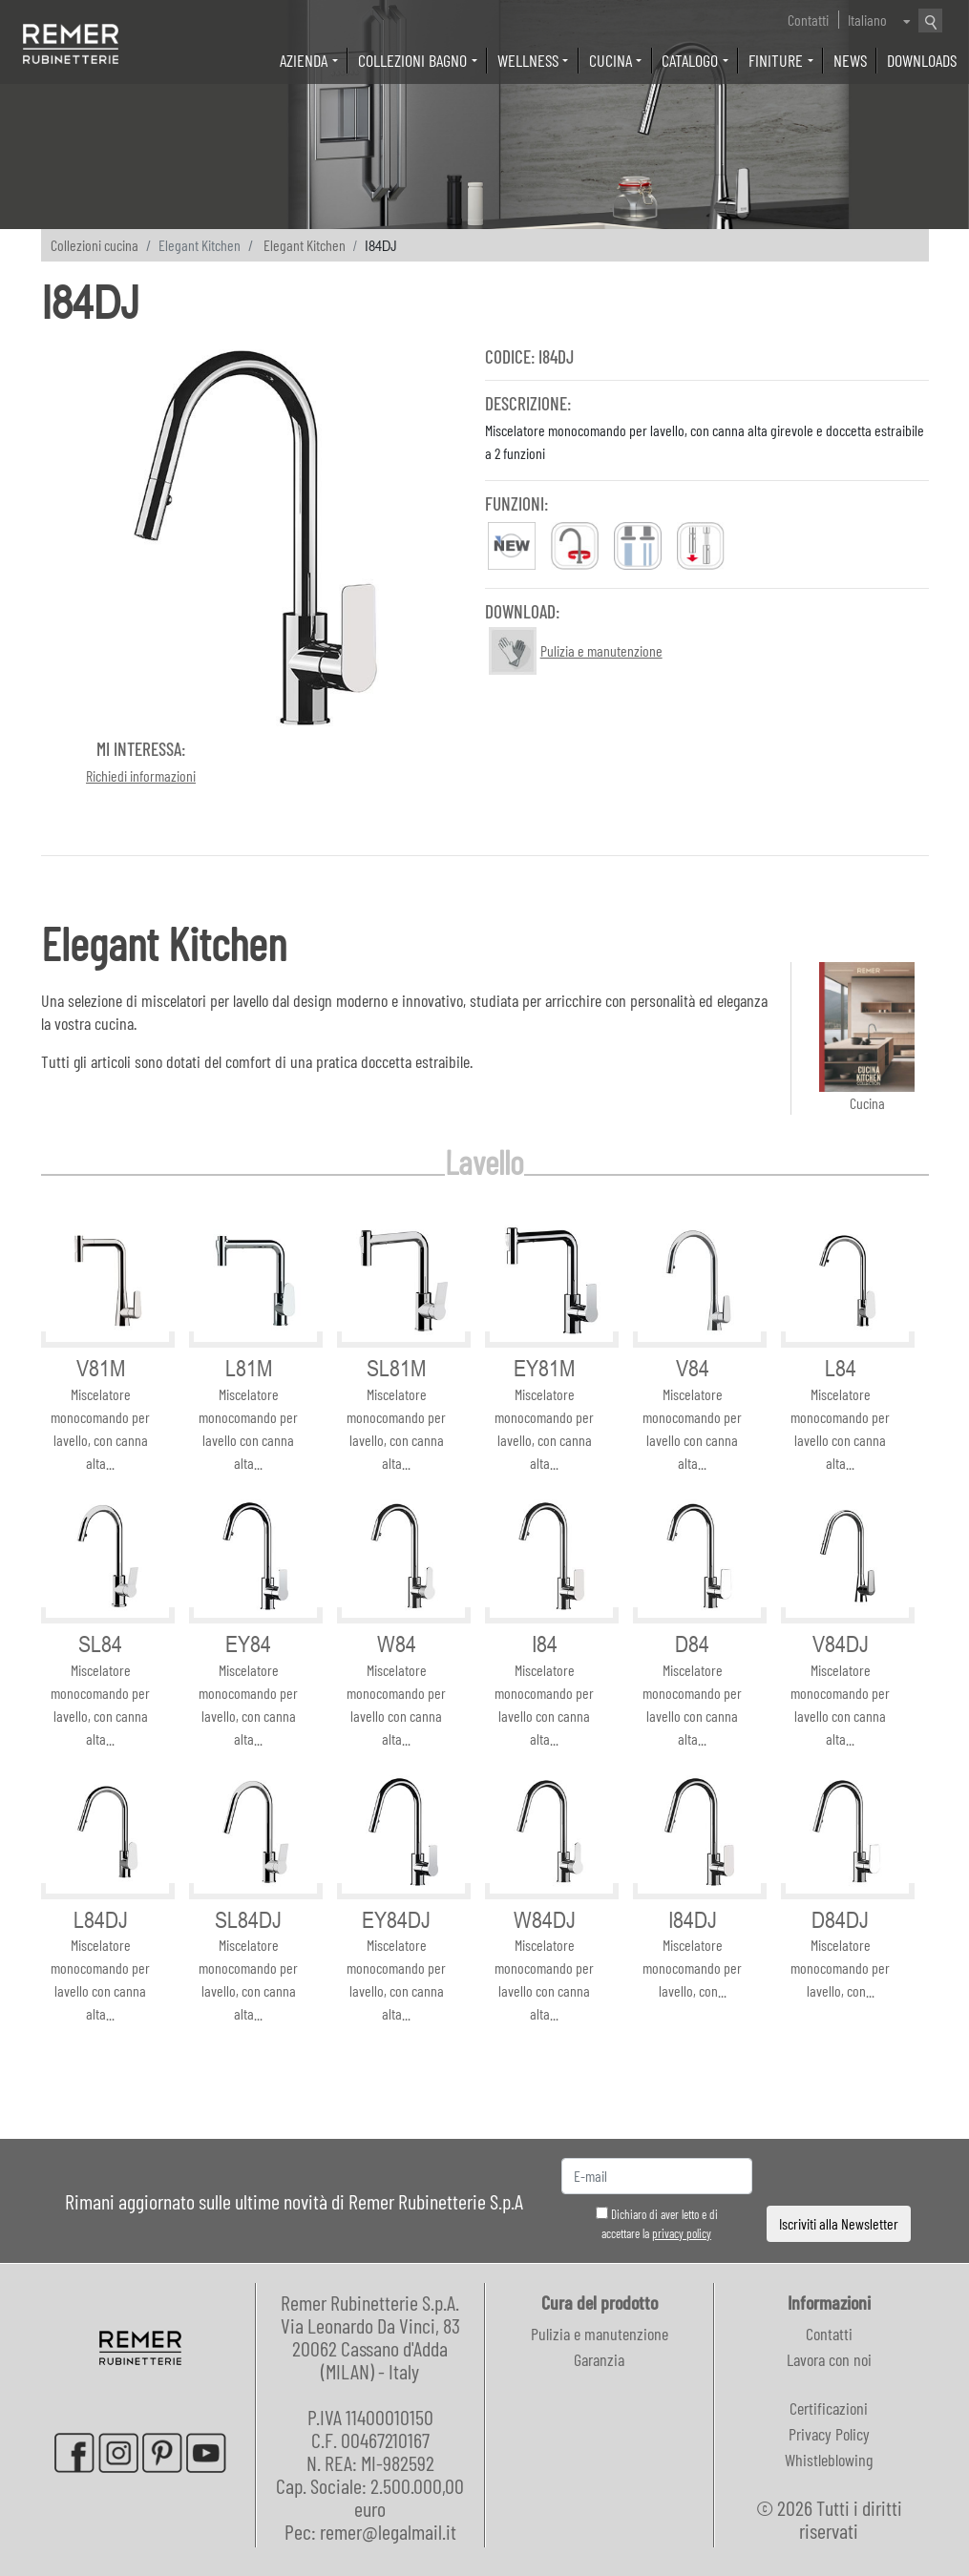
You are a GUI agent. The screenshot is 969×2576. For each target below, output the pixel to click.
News (850, 60)
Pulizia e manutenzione (599, 2333)
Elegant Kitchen (304, 245)
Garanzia (599, 2359)
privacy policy (681, 2233)
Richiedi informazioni (141, 775)
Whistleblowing (829, 2459)
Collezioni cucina (94, 245)
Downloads (922, 60)
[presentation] (839, 2176)
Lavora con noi (829, 2359)
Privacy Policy (829, 2433)
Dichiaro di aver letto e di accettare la (657, 2224)
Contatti (808, 19)
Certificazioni (829, 2408)
